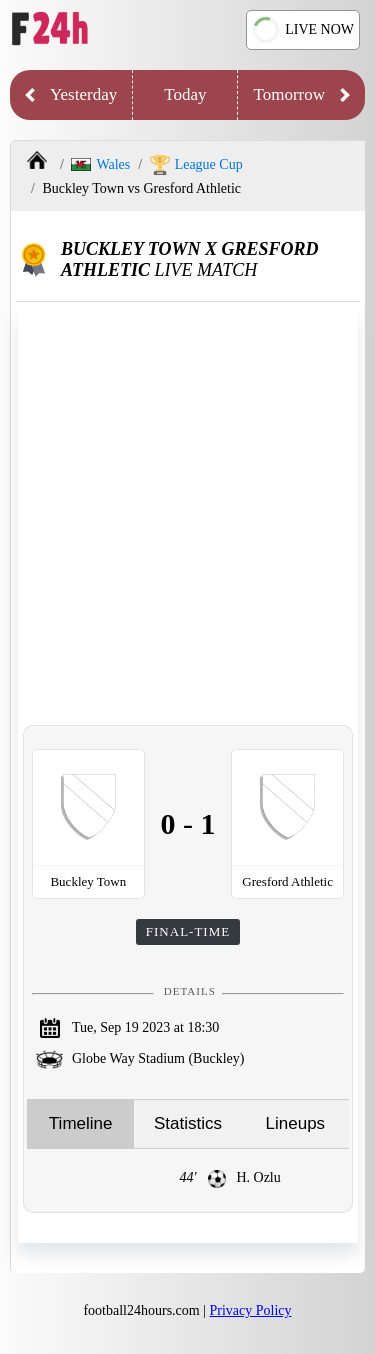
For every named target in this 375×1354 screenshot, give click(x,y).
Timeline (81, 1123)
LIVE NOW (301, 30)
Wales (100, 164)
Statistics (188, 1123)
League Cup (196, 165)
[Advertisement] (187, 517)
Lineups (296, 1123)
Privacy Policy (251, 1310)
